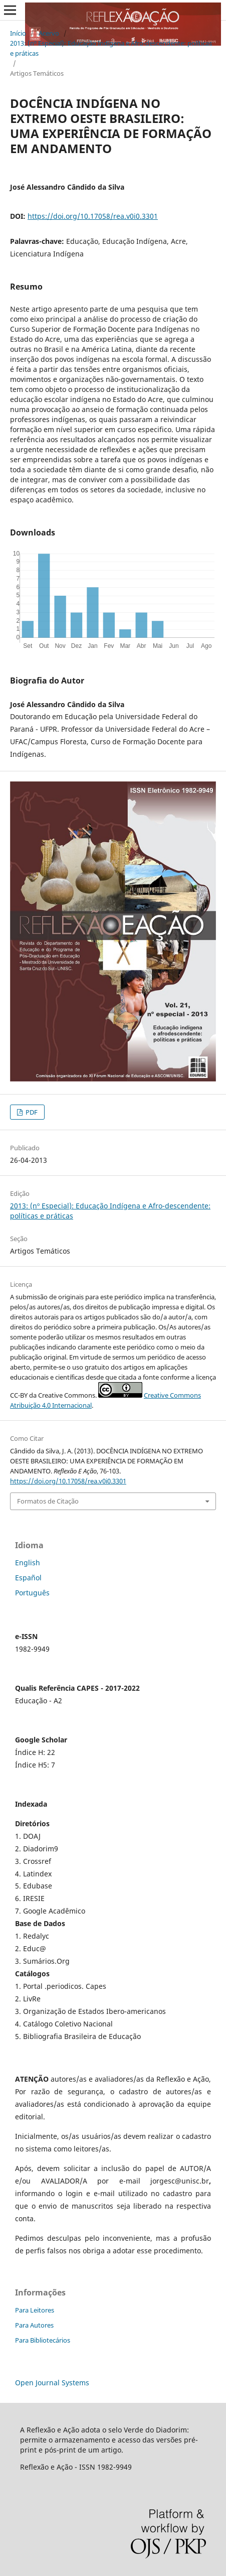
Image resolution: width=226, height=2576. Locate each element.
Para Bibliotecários (42, 2340)
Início (18, 33)
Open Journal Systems (52, 2382)
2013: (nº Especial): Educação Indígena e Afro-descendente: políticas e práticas (111, 48)
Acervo (49, 33)
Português (32, 1592)
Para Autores (34, 2325)
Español (28, 1577)
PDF (31, 1112)
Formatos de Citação (48, 1501)
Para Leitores (34, 2310)
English (27, 1562)
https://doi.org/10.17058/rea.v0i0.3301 (93, 216)
